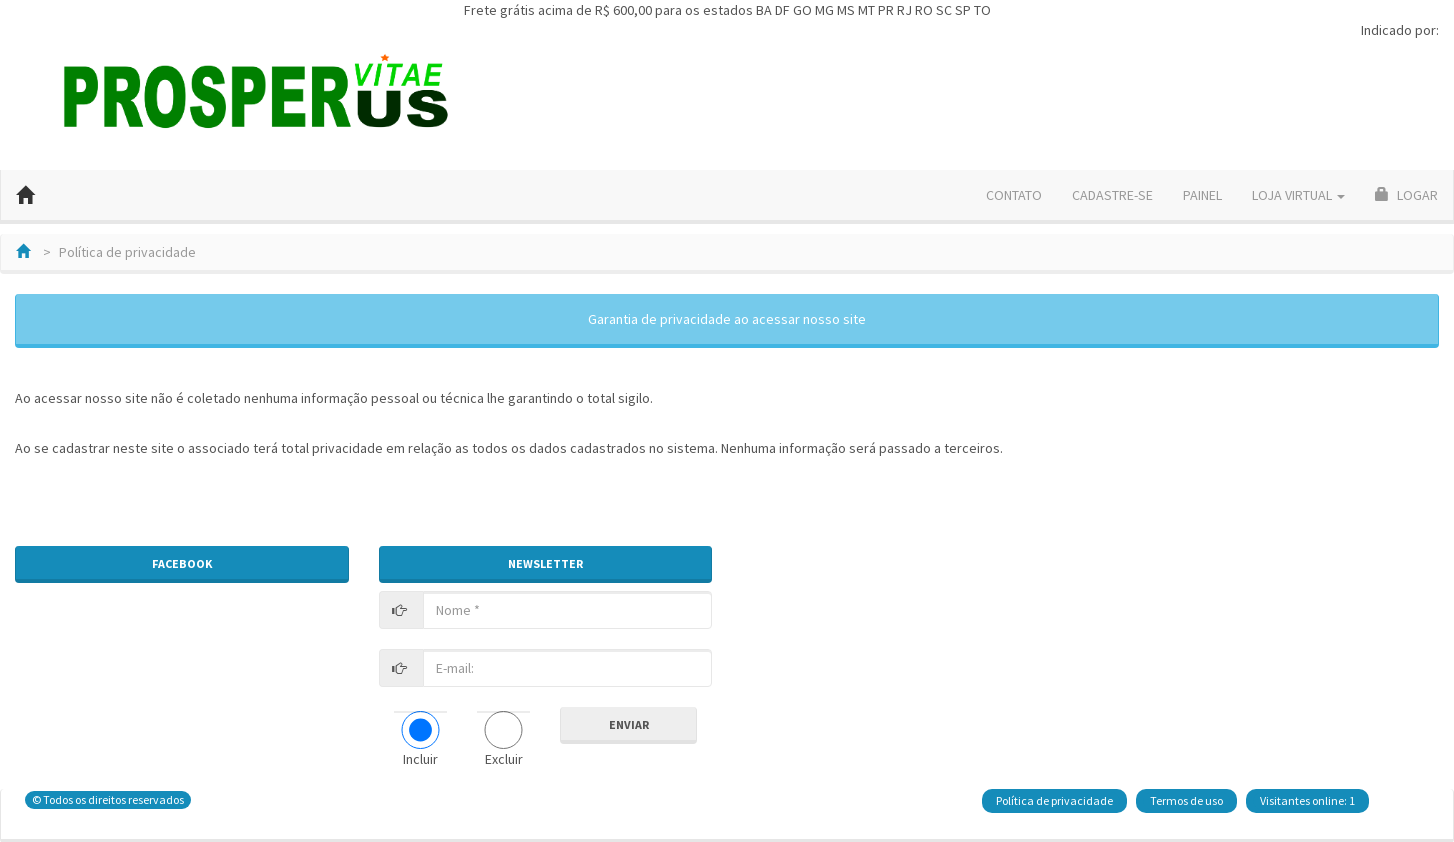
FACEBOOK (182, 563)
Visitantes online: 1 (1307, 800)
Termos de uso (1186, 800)
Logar (1406, 195)
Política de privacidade (1054, 800)
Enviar (629, 724)
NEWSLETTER (545, 563)
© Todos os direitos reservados (108, 799)
